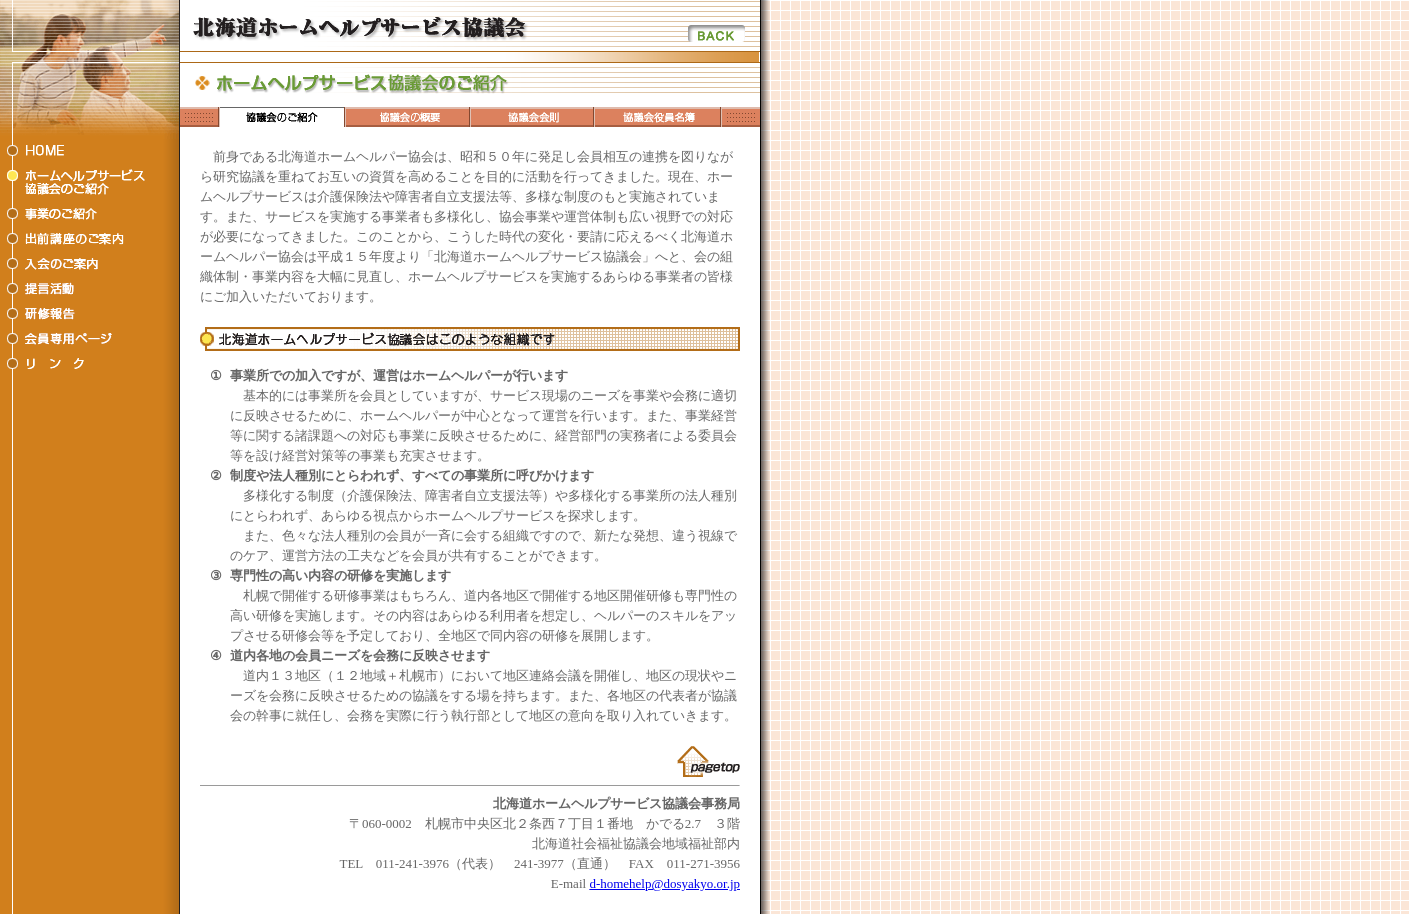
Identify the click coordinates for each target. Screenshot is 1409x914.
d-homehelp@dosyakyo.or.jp (664, 883)
